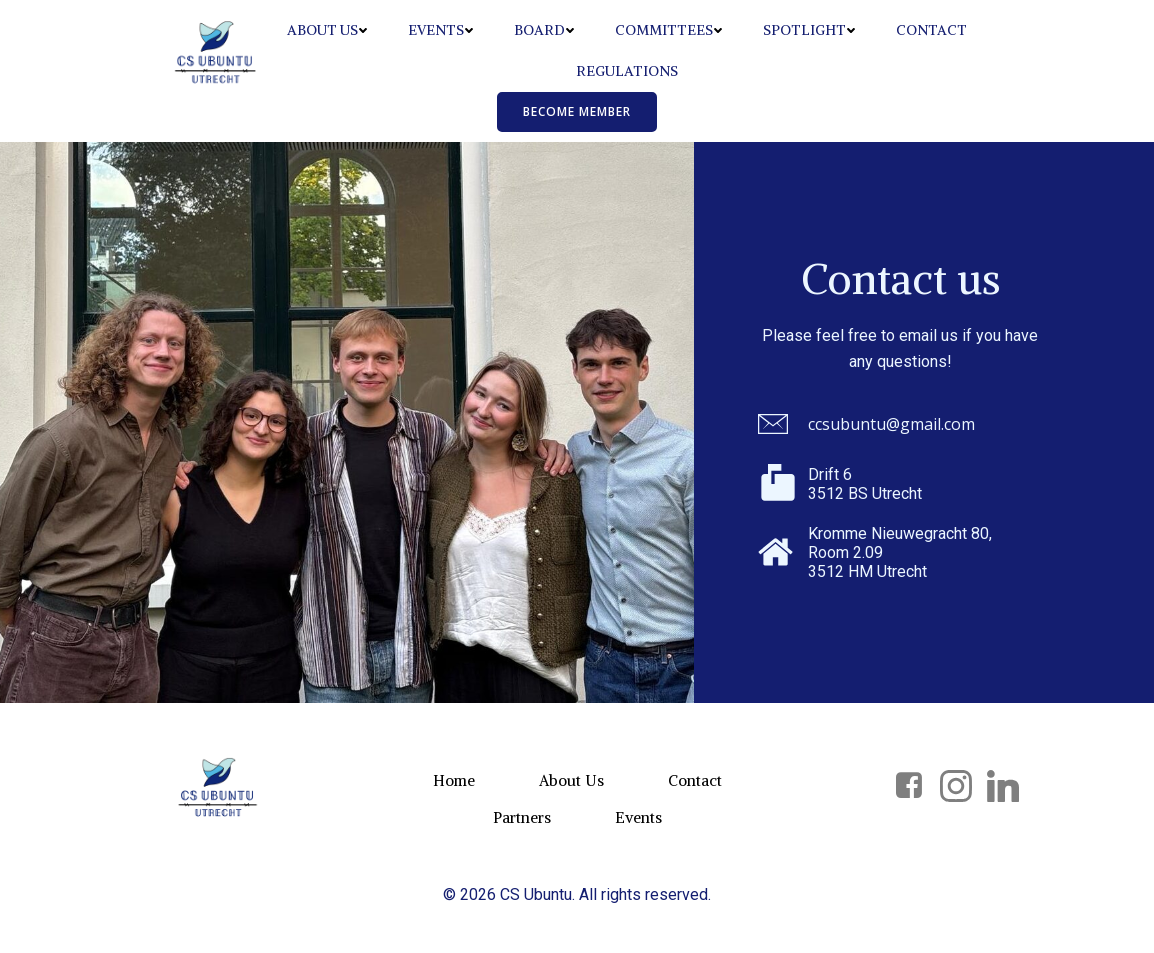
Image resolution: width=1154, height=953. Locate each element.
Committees (669, 30)
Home (454, 780)
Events (441, 30)
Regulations (627, 71)
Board (544, 30)
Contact (931, 30)
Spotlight (809, 30)
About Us (327, 30)
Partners (522, 817)
